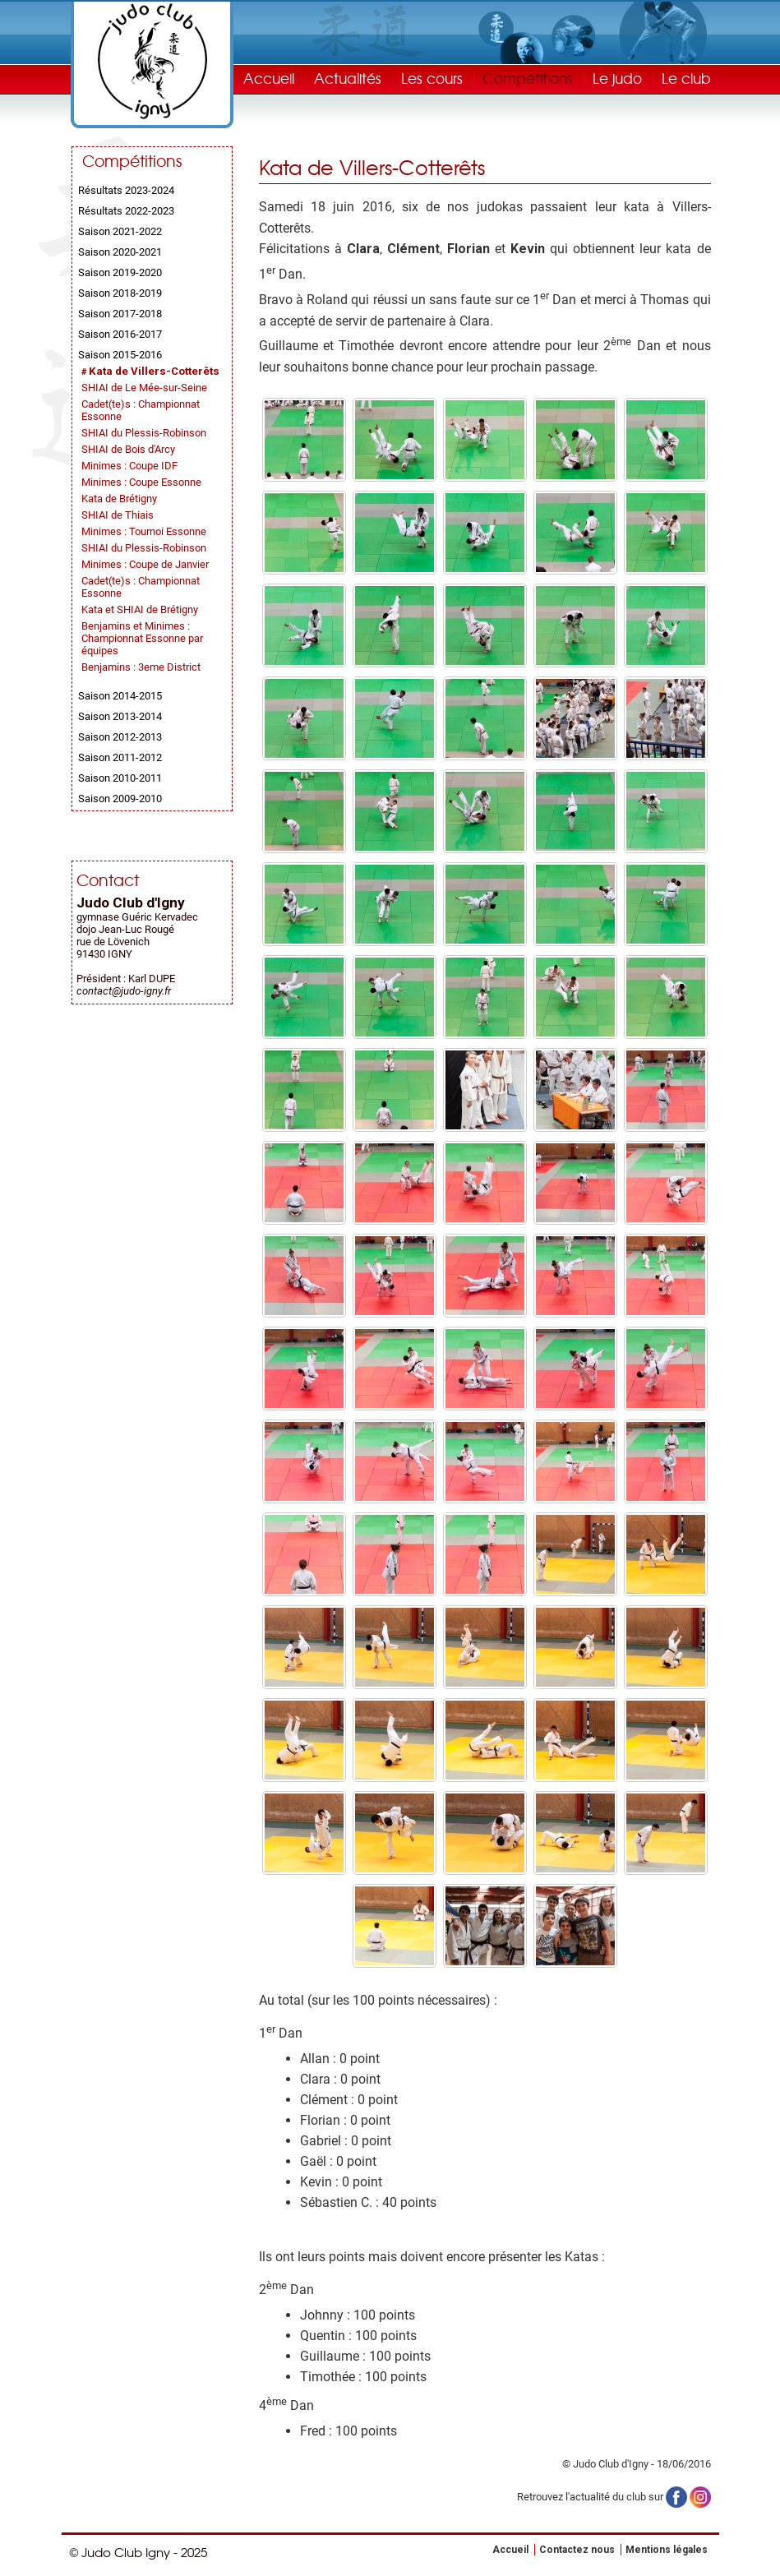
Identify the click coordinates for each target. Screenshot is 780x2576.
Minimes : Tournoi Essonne (143, 531)
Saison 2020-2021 (120, 252)
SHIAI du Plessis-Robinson (143, 433)
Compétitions (527, 77)
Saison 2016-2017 (120, 334)
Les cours (432, 77)
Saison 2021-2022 (120, 231)
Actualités (347, 77)
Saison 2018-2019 (120, 293)
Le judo (617, 77)
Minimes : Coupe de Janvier (145, 564)
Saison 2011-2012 (120, 757)
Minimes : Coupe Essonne (141, 482)
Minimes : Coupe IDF (129, 465)
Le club (686, 77)
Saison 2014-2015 (120, 696)
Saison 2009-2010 (120, 798)
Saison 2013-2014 (120, 716)
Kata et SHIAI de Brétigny (139, 609)
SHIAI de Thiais (117, 515)
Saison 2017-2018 (120, 313)
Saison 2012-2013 (120, 737)
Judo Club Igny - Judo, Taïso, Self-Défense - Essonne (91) (152, 61)
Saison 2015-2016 (120, 355)
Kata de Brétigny (119, 498)
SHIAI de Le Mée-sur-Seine (144, 387)
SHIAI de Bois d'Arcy (128, 449)
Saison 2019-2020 (120, 272)
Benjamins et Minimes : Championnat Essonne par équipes (142, 638)
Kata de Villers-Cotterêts (154, 371)
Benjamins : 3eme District (141, 667)
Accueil (268, 77)
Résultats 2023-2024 (126, 190)
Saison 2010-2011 (120, 778)
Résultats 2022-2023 (126, 211)
